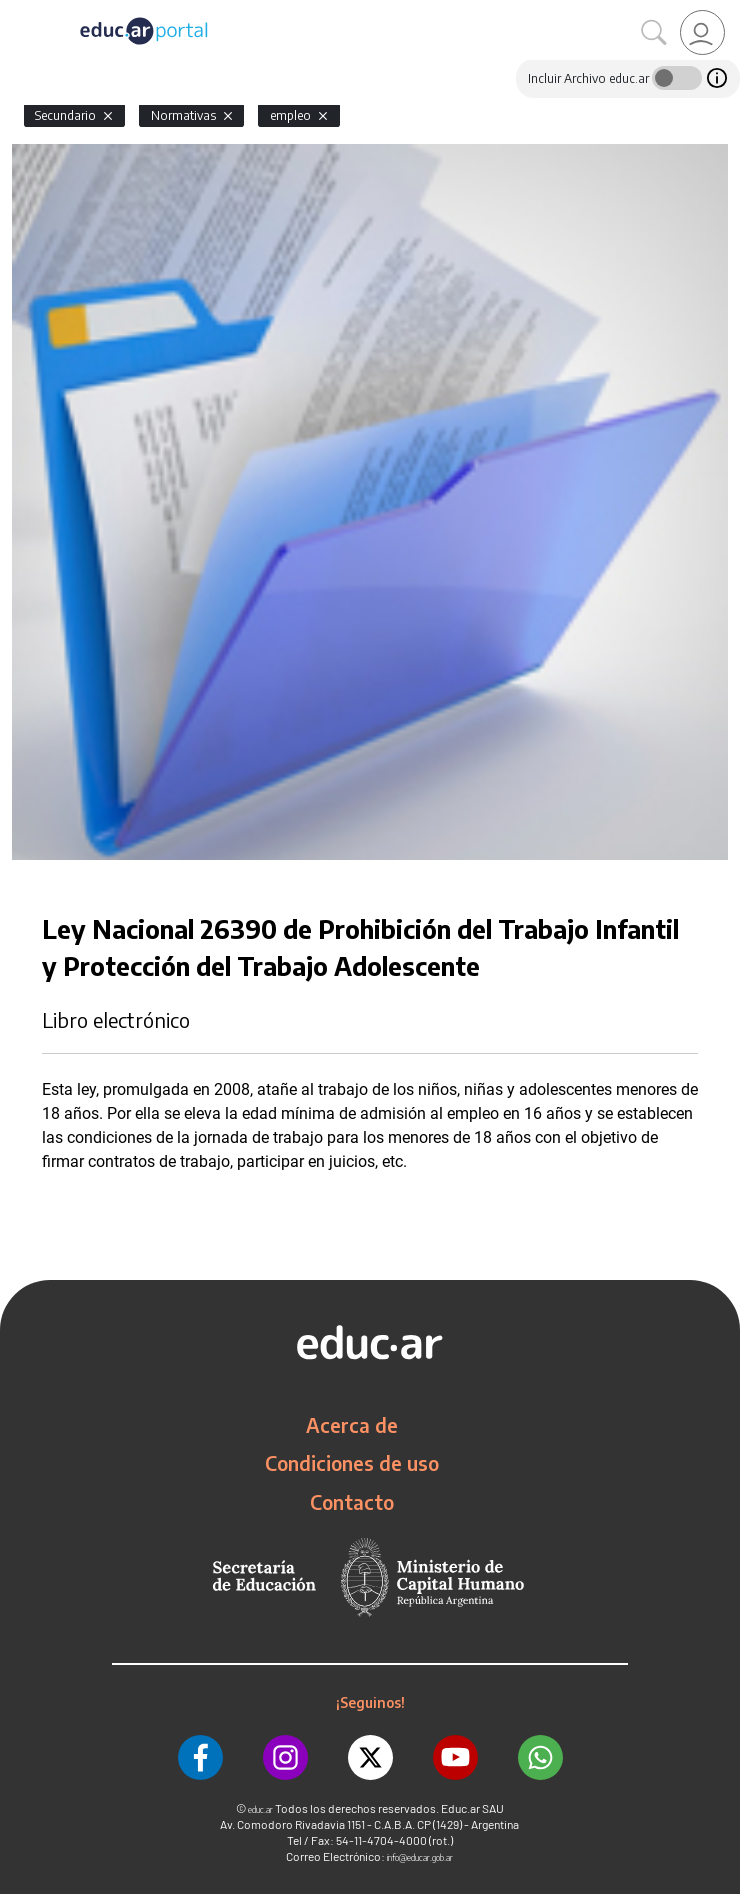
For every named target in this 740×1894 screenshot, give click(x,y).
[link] (702, 32)
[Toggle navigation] (18, 11)
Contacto (352, 1502)
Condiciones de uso (352, 1463)
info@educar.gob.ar (420, 1857)
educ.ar (260, 1809)
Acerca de (352, 1425)
